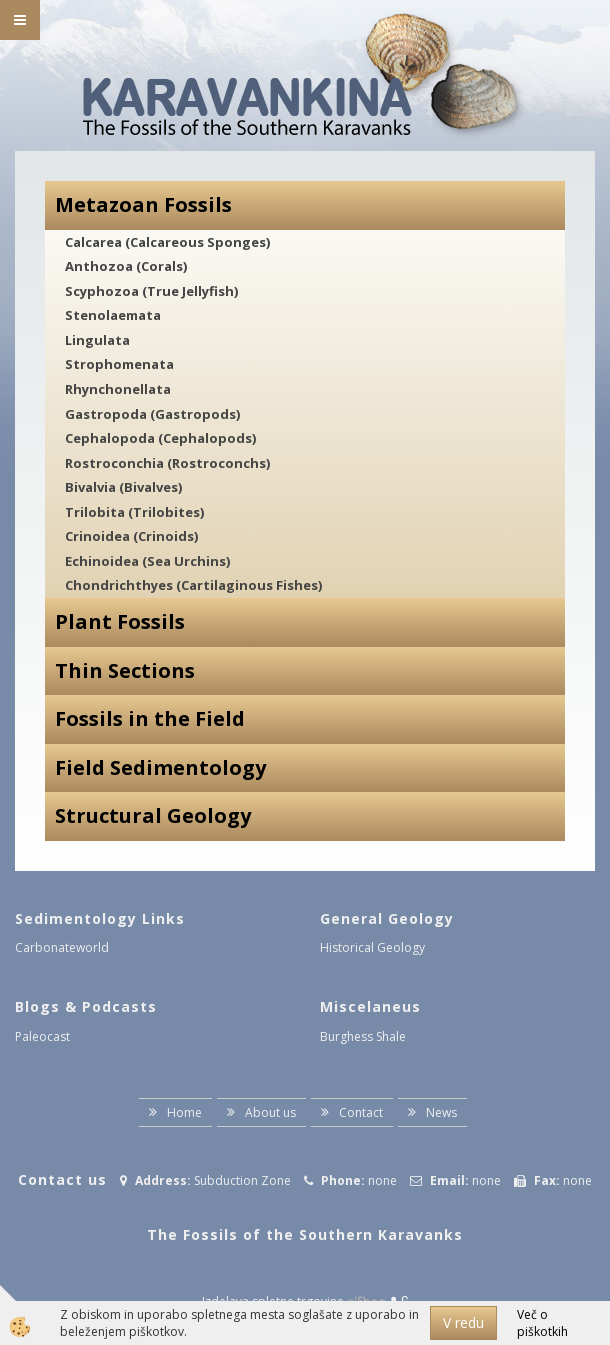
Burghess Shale (363, 1036)
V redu (463, 1322)
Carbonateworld (62, 947)
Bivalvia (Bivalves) (123, 487)
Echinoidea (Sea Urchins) (147, 561)
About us (270, 1112)
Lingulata (97, 340)
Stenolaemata (113, 315)
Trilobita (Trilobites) (134, 512)
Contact (361, 1112)
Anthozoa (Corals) (126, 266)
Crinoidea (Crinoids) (131, 536)
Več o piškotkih (542, 1323)
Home (184, 1112)
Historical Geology (372, 947)
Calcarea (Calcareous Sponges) (167, 242)
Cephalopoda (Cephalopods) (160, 438)
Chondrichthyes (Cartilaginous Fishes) (193, 585)
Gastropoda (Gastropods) (152, 414)
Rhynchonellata (118, 389)
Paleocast (42, 1036)
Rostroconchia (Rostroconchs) (167, 463)
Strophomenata (119, 364)
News (441, 1112)
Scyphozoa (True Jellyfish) (151, 291)
